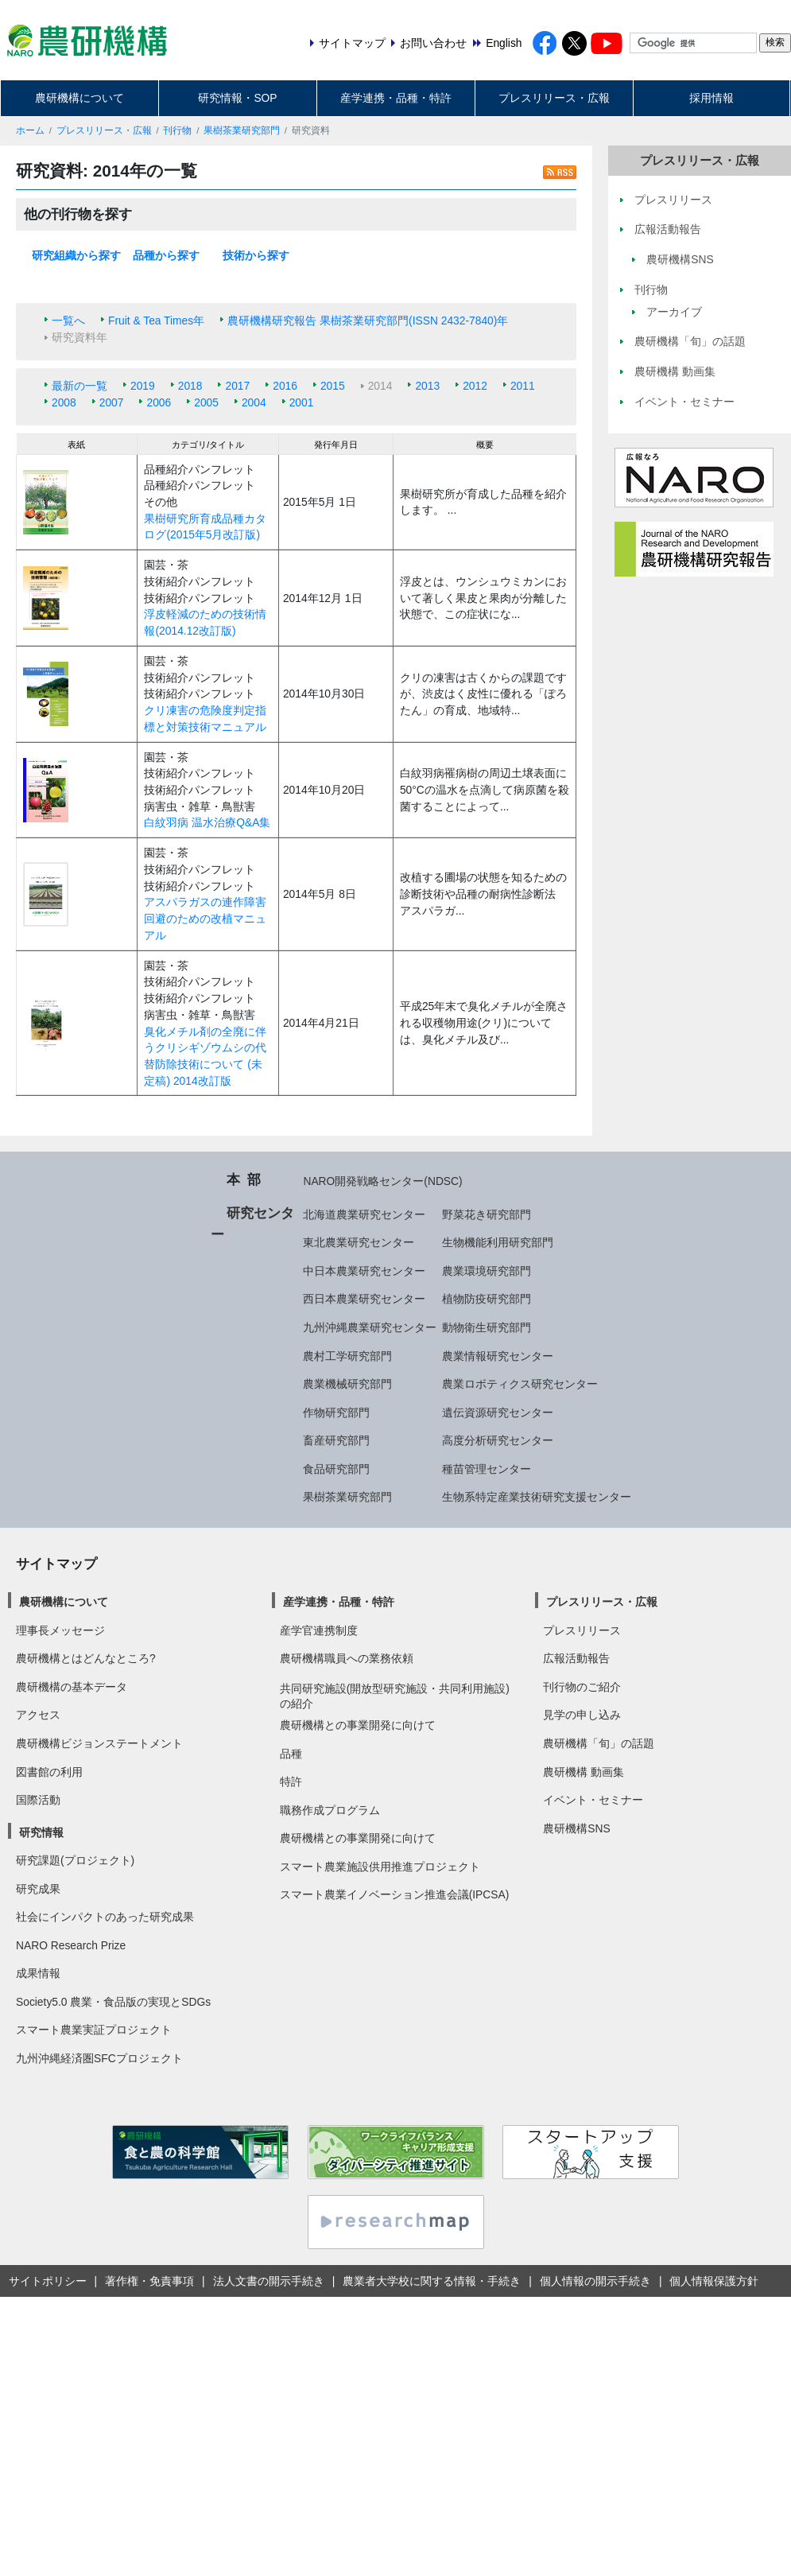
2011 (522, 385)
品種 (291, 1753)
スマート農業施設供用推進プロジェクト (380, 1866)
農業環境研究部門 (486, 1271)
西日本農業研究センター (364, 1298)
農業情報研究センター (497, 1356)
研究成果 (38, 1888)
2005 (206, 402)
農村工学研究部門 (347, 1356)
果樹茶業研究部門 (242, 130)
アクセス (38, 1714)
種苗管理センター (486, 1469)
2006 (158, 402)
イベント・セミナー (593, 1799)
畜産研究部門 (336, 1440)
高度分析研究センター (497, 1440)
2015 (332, 385)
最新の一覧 (79, 385)
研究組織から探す (76, 255)
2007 (111, 402)
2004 (254, 402)
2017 (237, 385)
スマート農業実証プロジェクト (94, 2029)
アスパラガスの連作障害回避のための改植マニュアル (205, 918)
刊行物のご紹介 (582, 1686)
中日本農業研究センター (364, 1271)
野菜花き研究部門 (486, 1214)
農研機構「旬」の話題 (598, 1743)
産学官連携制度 (319, 1630)
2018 (190, 385)
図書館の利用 (49, 1772)
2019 (142, 385)
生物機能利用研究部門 (497, 1242)
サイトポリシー (48, 2281)
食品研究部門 (336, 1469)
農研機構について (79, 97)
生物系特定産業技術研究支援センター (536, 1496)
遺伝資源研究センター (497, 1412)
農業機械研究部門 (347, 1383)
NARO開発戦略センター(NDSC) (382, 1181)
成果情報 (38, 1973)
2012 (475, 385)
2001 (301, 402)
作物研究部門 (336, 1412)
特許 (291, 1781)
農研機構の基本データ (71, 1686)
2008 (64, 402)
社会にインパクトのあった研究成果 (105, 1916)
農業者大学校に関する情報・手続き (432, 2281)
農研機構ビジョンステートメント (99, 1743)
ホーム (30, 130)
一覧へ (68, 320)
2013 (427, 385)
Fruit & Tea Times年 (156, 320)
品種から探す (166, 255)
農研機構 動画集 (583, 1772)
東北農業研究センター (358, 1242)
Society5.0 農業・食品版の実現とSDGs (113, 2001)
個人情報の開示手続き (595, 2281)
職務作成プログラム (330, 1810)
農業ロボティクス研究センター (520, 1383)
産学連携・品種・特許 (396, 97)
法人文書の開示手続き (268, 2281)
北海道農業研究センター (364, 1214)
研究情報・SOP (237, 97)
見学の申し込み (582, 1714)
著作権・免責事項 (149, 2281)
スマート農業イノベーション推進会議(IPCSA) (395, 1894)
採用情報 (711, 97)
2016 (285, 385)
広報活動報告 (576, 1658)
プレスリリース (582, 1630)
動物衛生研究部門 (486, 1327)
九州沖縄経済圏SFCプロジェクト (99, 2058)
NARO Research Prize (71, 1945)
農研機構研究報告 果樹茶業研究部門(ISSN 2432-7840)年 (367, 320)
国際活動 (38, 1799)
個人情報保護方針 (713, 2281)
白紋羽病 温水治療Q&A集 (207, 822)
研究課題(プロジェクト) (75, 1860)
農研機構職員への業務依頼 (346, 1658)
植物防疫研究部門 (486, 1298)
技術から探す (256, 255)
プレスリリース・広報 (554, 97)
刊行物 (177, 130)
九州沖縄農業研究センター (369, 1327)
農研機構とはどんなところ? (86, 1658)
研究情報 (41, 1832)
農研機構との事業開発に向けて (358, 1725)
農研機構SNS (576, 1828)
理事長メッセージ (60, 1630)
